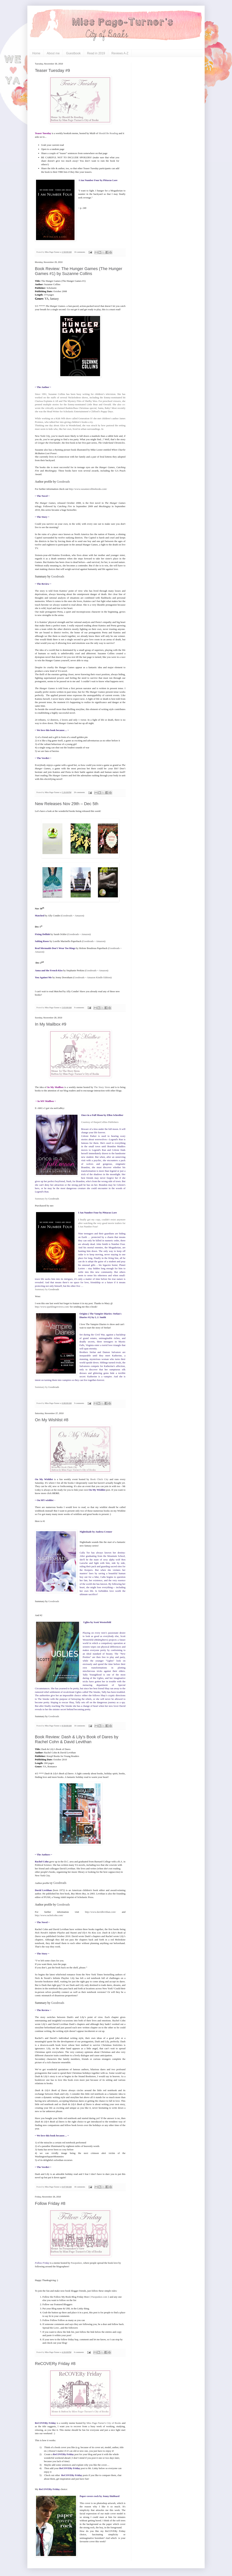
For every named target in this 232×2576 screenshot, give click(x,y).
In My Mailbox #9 (50, 1024)
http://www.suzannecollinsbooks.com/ (88, 489)
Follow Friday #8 (50, 2203)
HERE (55, 1493)
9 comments (79, 1007)
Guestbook (73, 53)
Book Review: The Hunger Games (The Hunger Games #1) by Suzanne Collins (78, 271)
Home (36, 53)
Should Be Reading (108, 133)
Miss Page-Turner (52, 252)
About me (53, 53)
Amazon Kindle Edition (99, 977)
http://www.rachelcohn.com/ (49, 1915)
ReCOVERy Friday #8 (55, 2363)
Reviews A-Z (119, 53)
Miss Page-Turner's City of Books (104, 2423)
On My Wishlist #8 (51, 1419)
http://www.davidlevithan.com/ (100, 1911)
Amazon (79, 915)
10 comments (79, 252)
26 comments (79, 792)
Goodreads (63, 481)
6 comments (79, 2352)
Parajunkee (76, 2262)
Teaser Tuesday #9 (52, 70)
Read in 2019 (96, 53)
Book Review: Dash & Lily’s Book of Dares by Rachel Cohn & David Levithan (76, 1739)
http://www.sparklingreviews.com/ (52, 1306)
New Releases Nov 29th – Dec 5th (66, 803)
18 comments (79, 2187)
